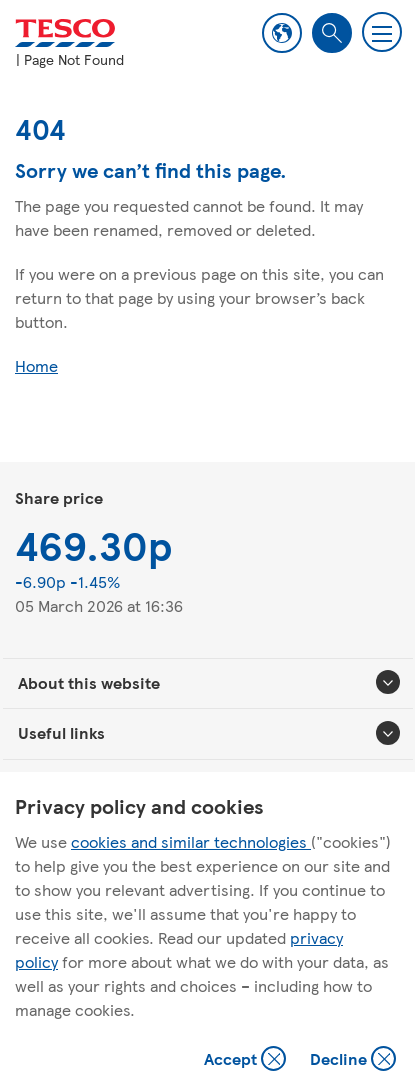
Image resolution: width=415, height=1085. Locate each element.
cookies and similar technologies (191, 841)
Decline (354, 1060)
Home (36, 365)
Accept (247, 1060)
